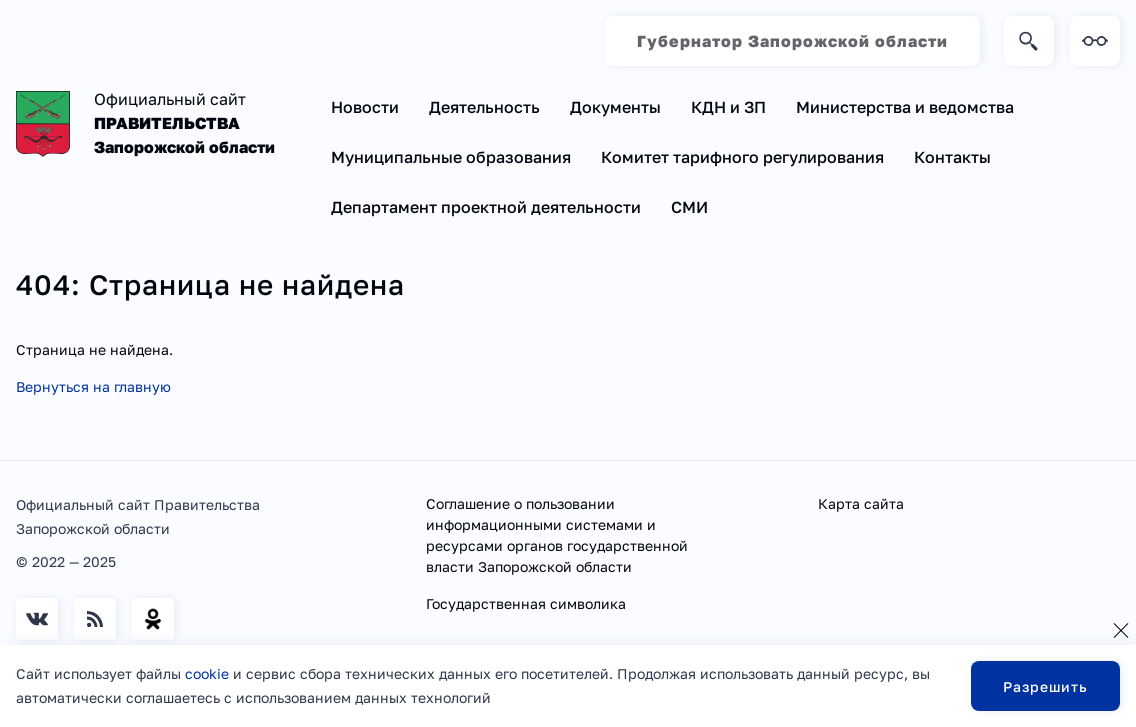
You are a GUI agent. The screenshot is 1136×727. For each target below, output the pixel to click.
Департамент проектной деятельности (486, 207)
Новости (365, 107)
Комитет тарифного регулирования (742, 157)
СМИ (689, 207)
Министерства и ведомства (905, 107)
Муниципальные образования (451, 157)
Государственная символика (526, 603)
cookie (207, 673)
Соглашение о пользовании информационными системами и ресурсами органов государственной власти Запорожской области (557, 535)
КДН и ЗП (728, 107)
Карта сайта (861, 503)
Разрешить (1045, 686)
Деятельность (484, 107)
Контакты (952, 157)
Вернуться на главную (93, 386)
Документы (615, 107)
